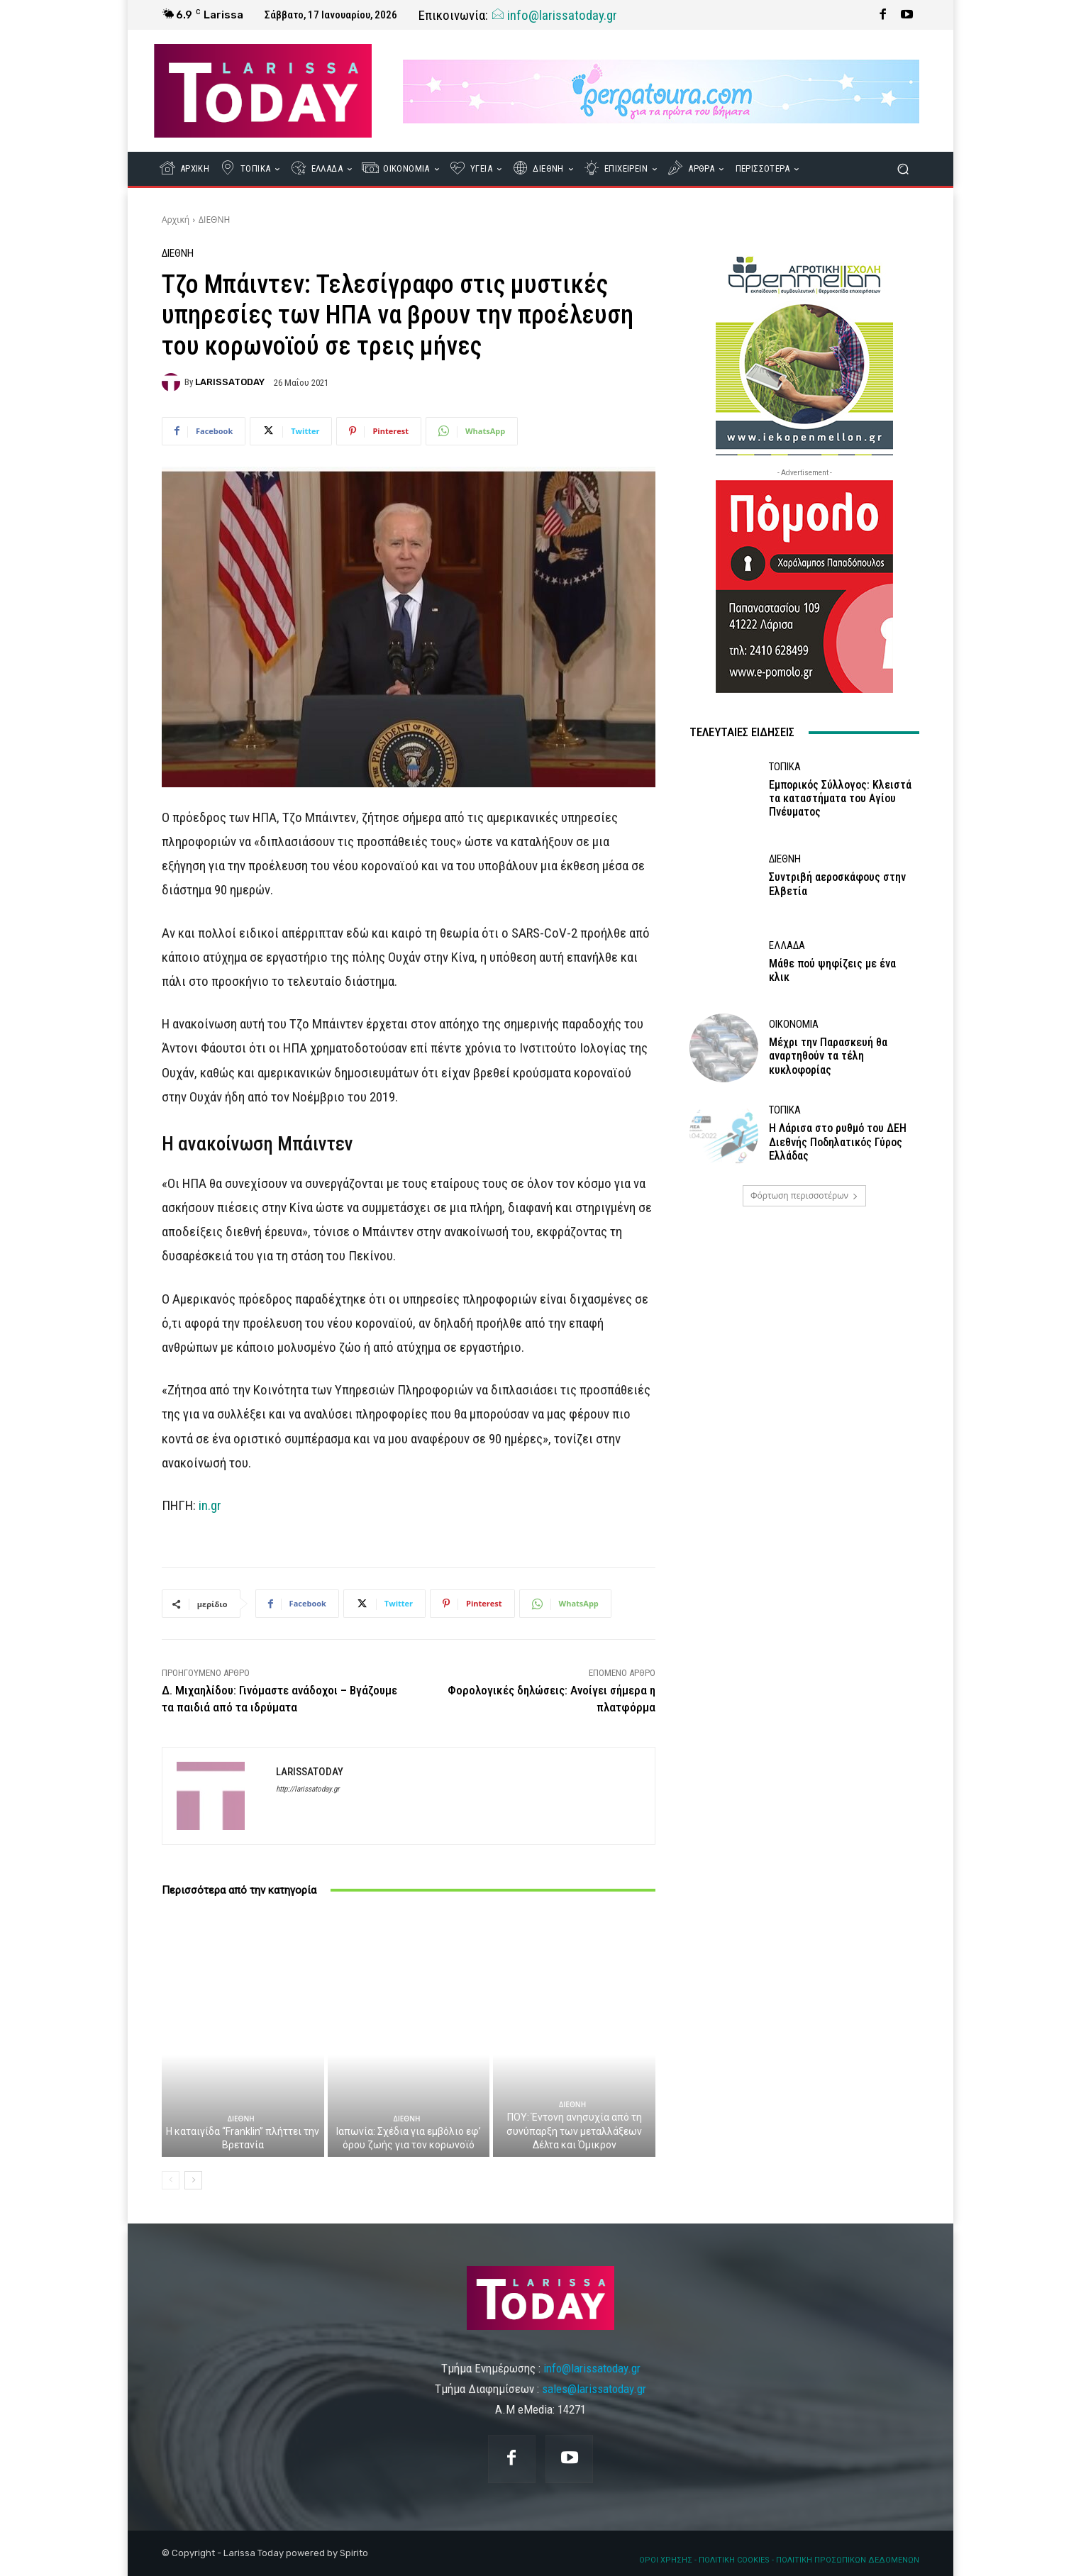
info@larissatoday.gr (554, 15)
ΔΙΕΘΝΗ (214, 219)
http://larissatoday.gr (307, 1789)
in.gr (210, 1505)
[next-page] (193, 2180)
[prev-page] (170, 2180)
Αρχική (175, 219)
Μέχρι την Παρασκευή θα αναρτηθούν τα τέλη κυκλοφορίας (828, 1056)
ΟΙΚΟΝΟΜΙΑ (794, 1024)
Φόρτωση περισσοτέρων (804, 1195)
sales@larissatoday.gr (594, 2389)
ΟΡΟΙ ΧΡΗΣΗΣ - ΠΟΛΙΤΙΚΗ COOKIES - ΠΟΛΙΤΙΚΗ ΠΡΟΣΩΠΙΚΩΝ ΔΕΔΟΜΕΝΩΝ (779, 2560)
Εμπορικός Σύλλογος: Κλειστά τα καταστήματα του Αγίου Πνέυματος (840, 798)
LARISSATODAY (230, 382)
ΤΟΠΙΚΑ (785, 767)
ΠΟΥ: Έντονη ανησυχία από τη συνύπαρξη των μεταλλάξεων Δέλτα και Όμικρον (574, 2130)
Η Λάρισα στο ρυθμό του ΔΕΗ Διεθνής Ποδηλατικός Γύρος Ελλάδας (838, 1141)
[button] (902, 169)
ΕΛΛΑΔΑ (787, 945)
